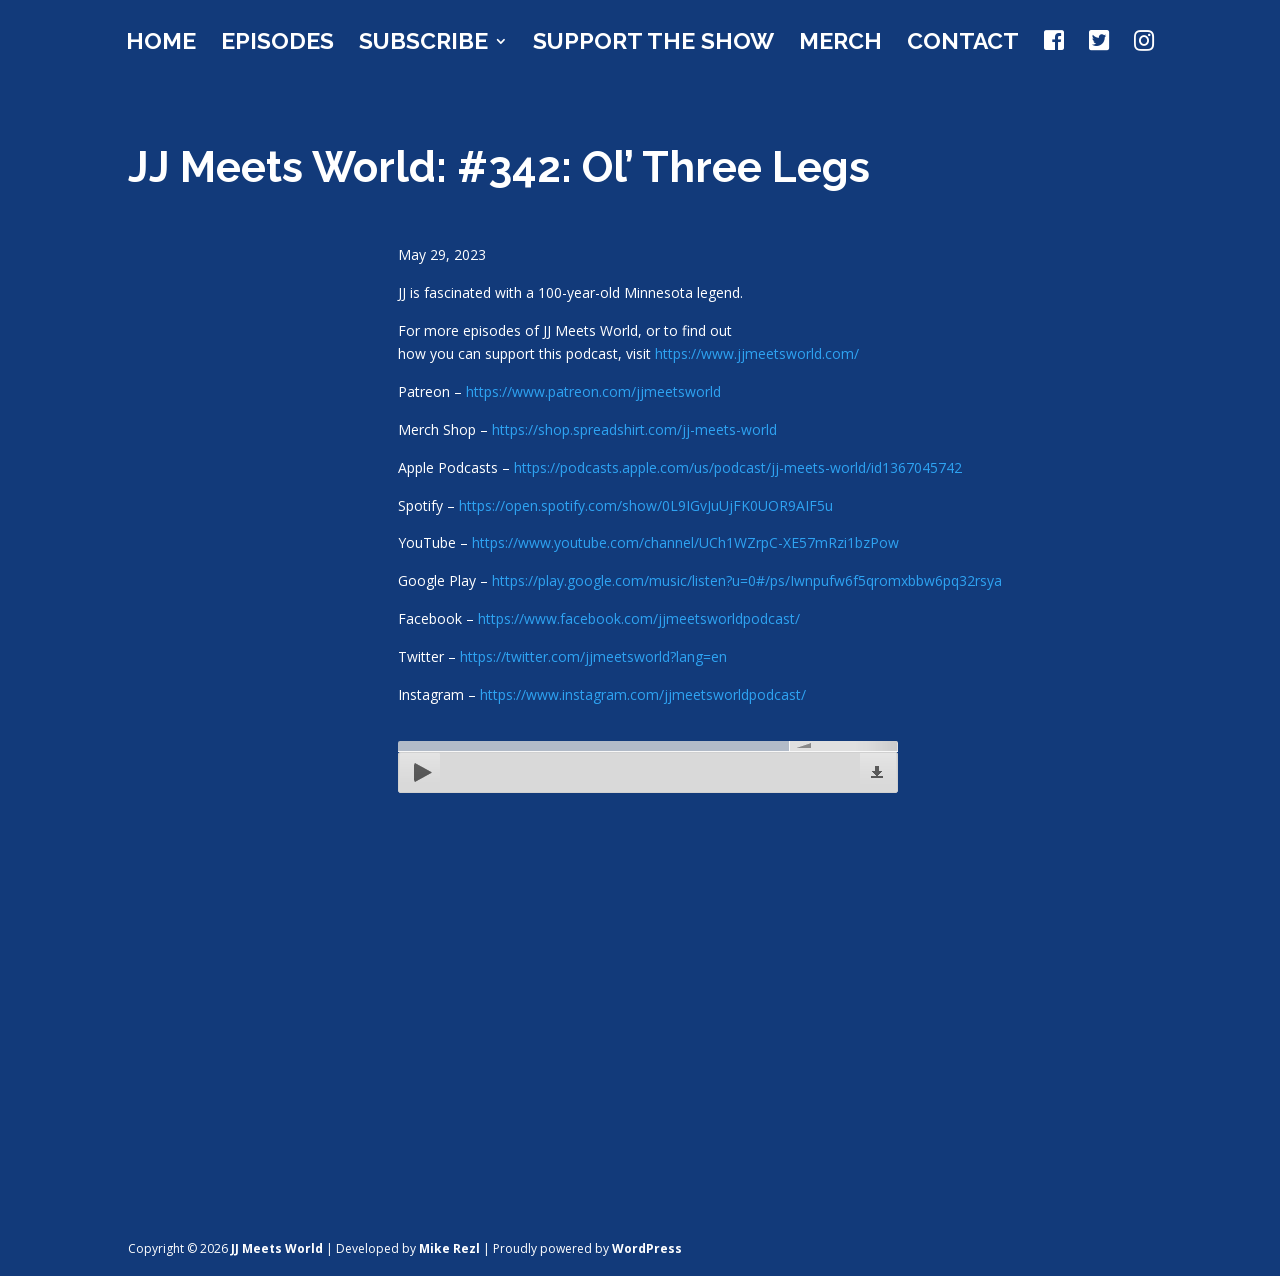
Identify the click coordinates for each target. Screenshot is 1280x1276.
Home (161, 44)
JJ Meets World (277, 1248)
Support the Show (653, 44)
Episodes (277, 44)
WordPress (647, 1248)
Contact (963, 44)
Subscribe (423, 44)
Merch (840, 44)
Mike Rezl (449, 1248)
